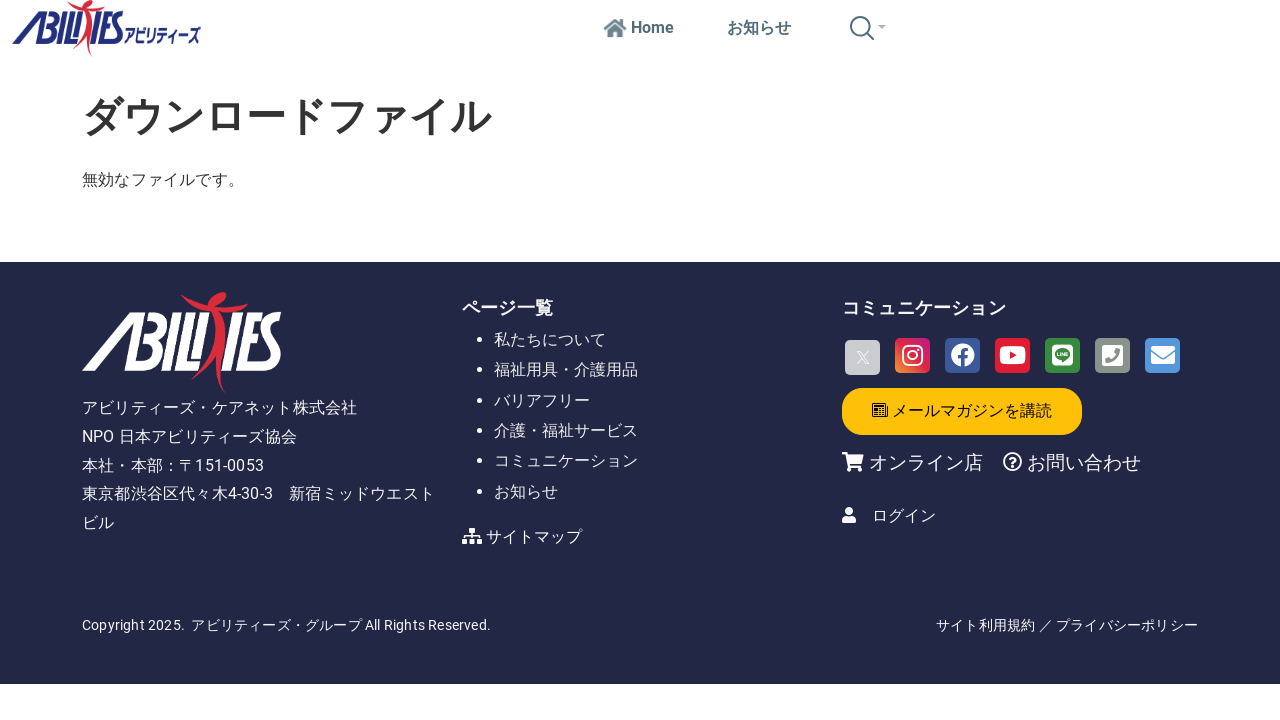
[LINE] (1062, 355)
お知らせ (759, 27)
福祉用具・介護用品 (566, 369)
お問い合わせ (1081, 462)
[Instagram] (912, 355)
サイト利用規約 (985, 625)
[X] (862, 357)
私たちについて (550, 339)
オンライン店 (926, 462)
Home (638, 27)
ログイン (904, 515)
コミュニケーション (566, 460)
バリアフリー (542, 400)
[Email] (1162, 355)
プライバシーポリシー (1127, 625)
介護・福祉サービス (566, 430)
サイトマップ (534, 536)
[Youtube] (1012, 355)
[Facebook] (962, 355)
